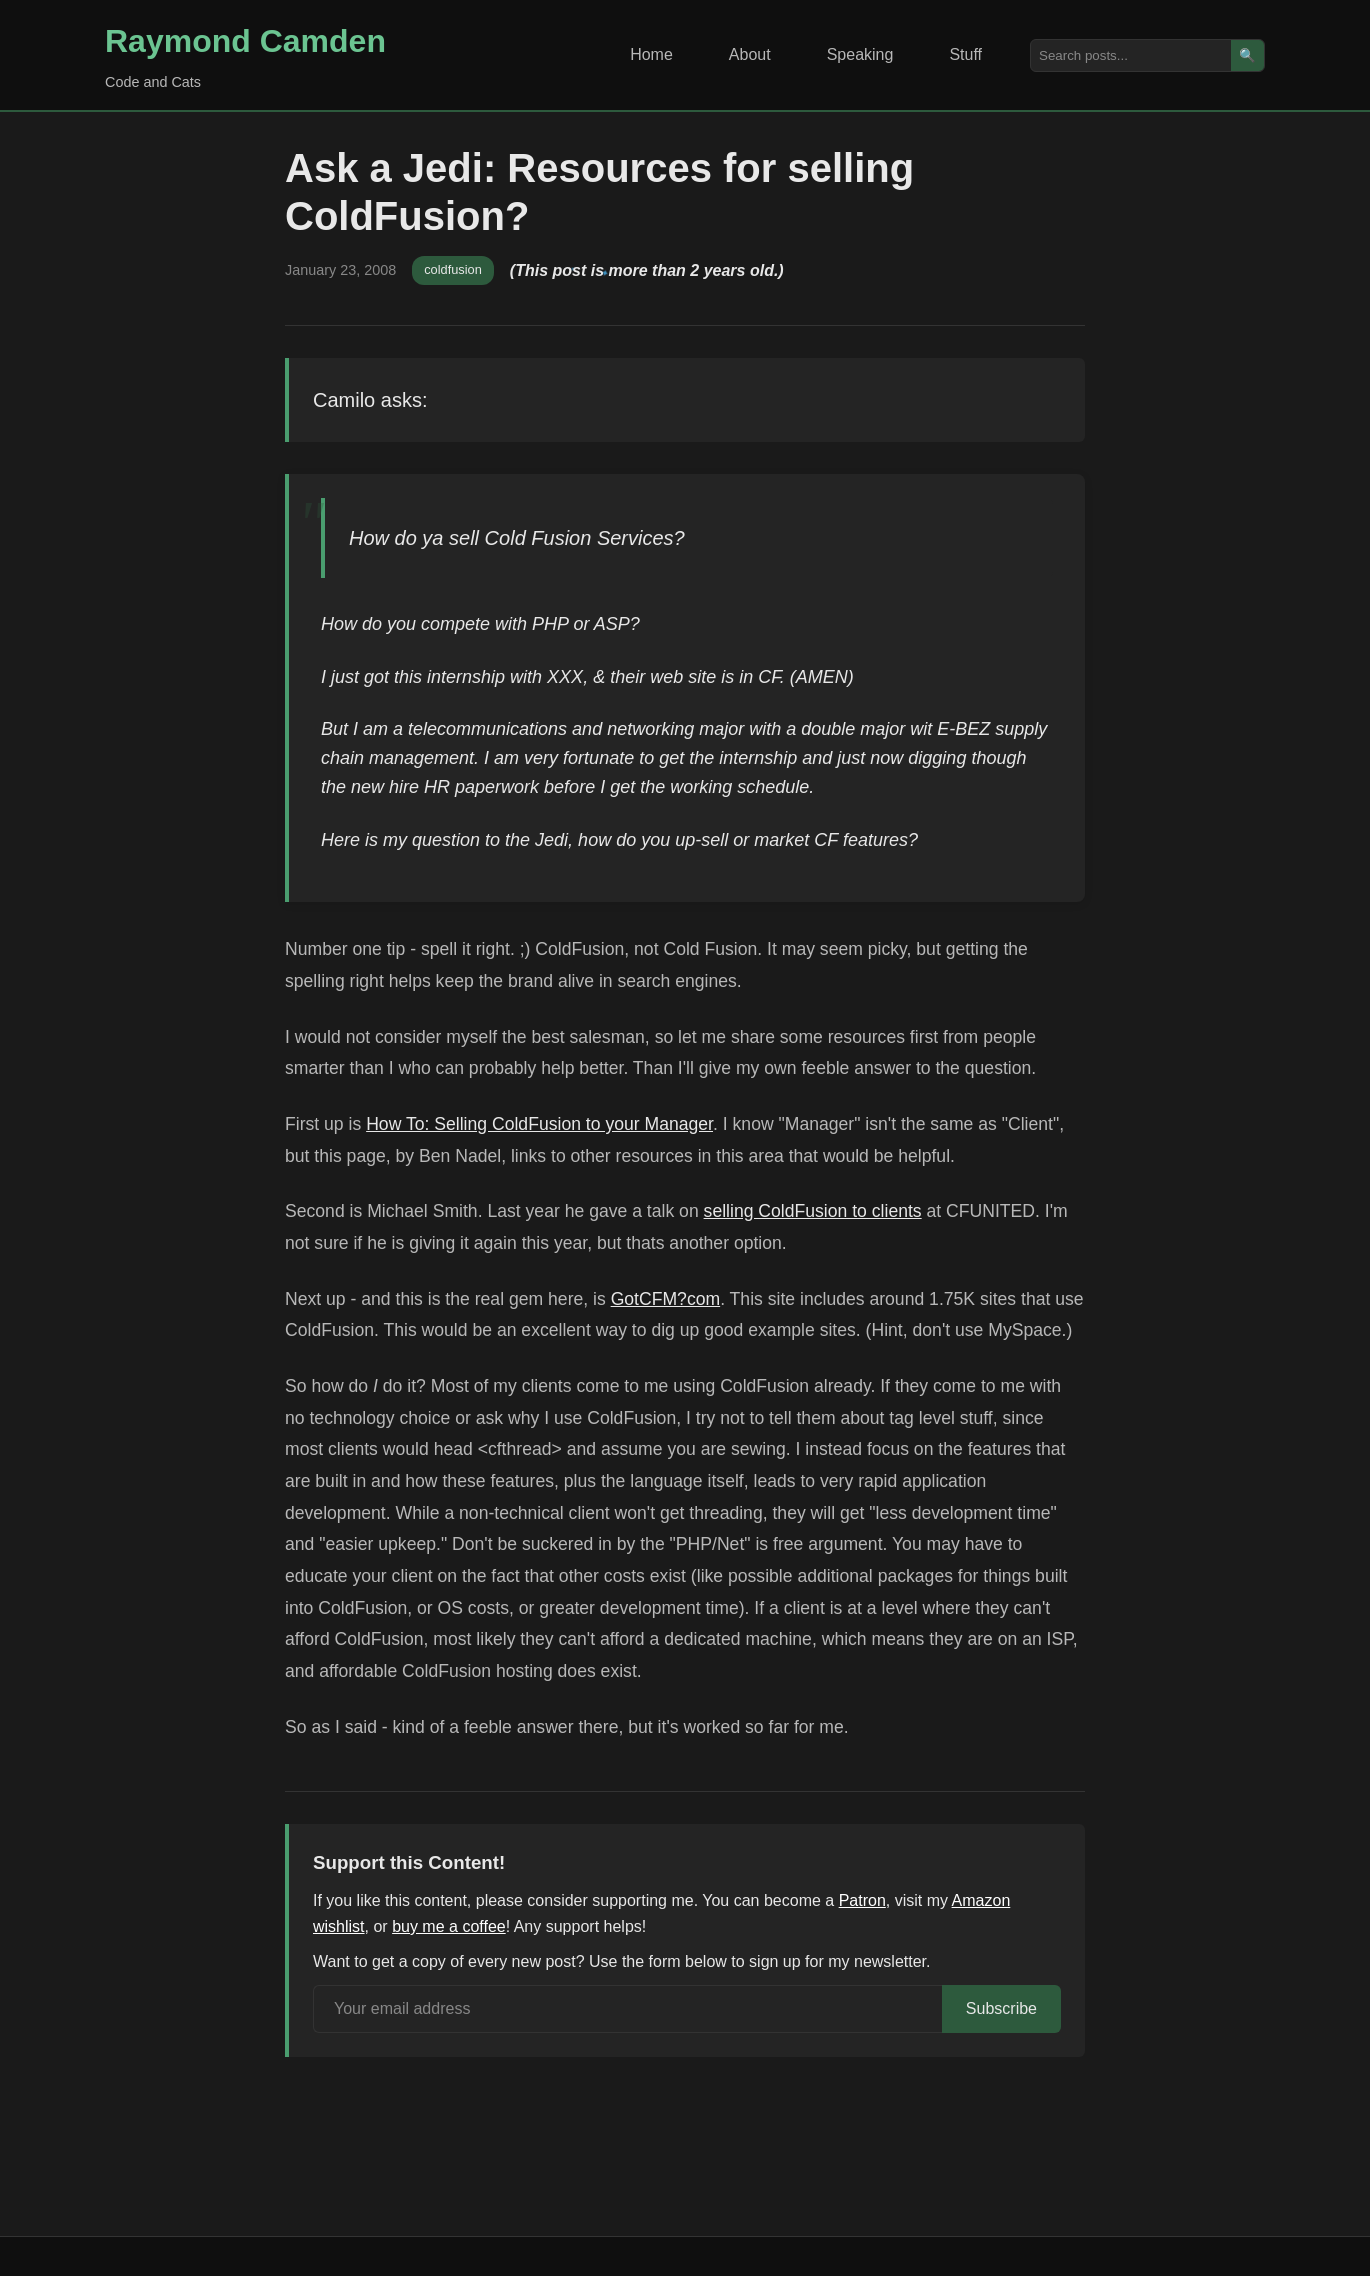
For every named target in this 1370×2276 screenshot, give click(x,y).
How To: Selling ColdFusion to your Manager (539, 1124)
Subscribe (1001, 2008)
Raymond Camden (245, 41)
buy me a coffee (449, 1926)
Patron (862, 1900)
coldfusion (453, 269)
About (750, 54)
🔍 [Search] (1247, 55)
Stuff (965, 54)
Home (651, 54)
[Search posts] (1131, 55)
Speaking (860, 54)
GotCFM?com (666, 1299)
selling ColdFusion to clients (813, 1211)
